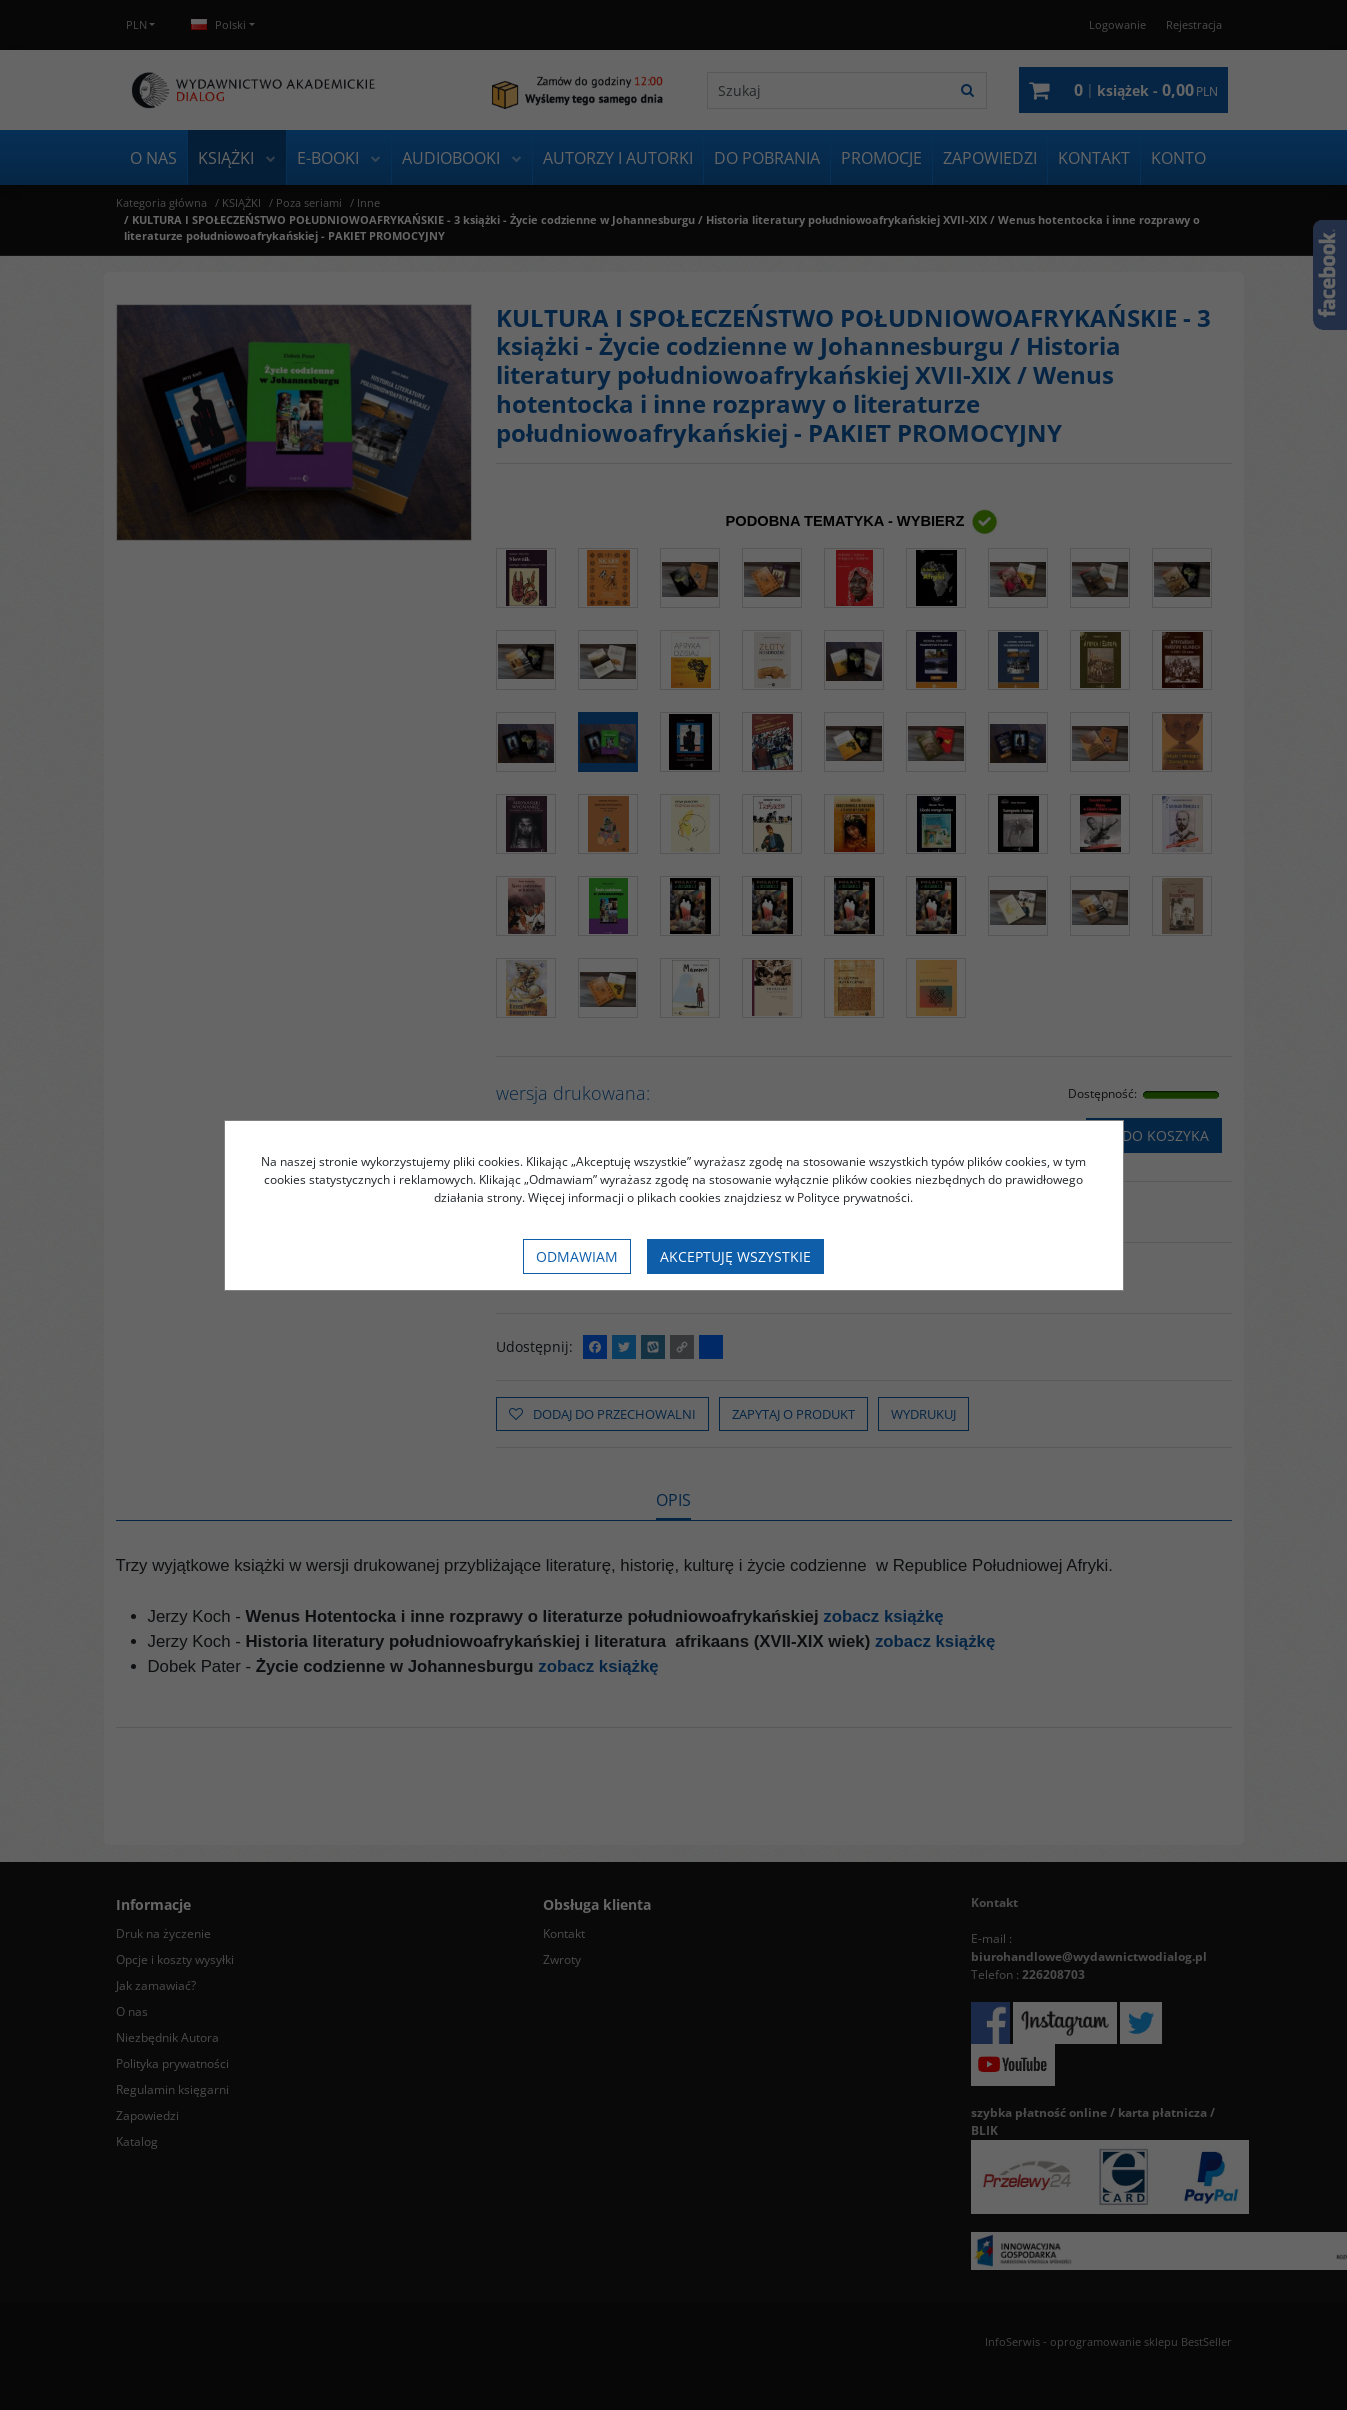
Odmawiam (577, 1256)
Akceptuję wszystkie (735, 1256)
